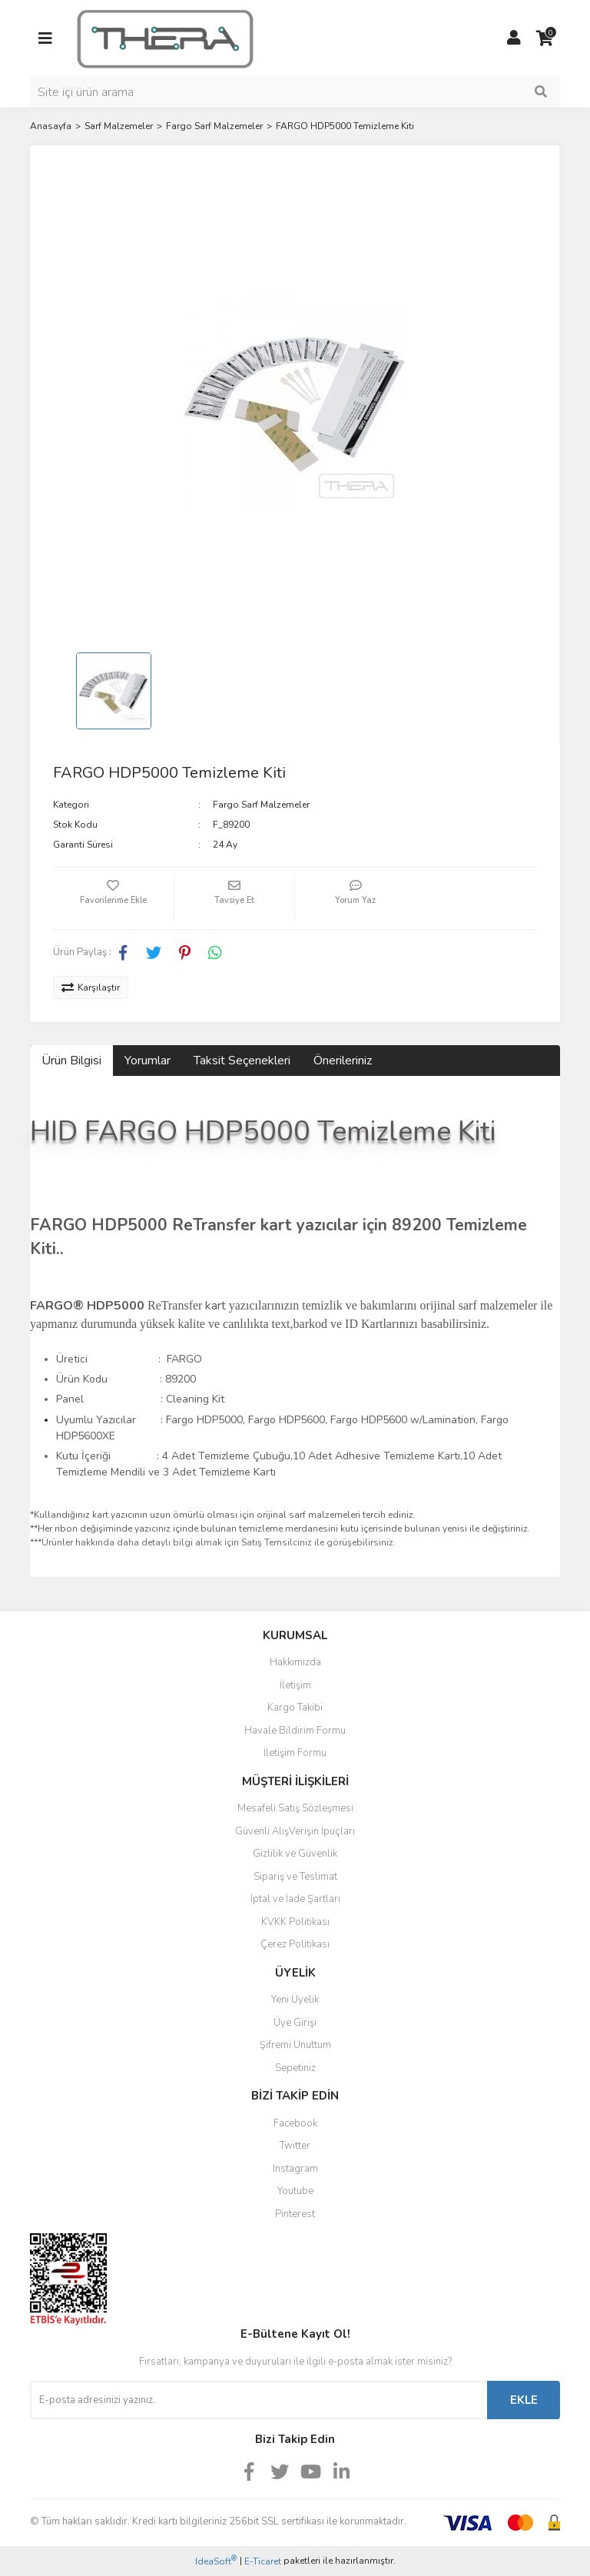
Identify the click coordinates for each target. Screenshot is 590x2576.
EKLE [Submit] (524, 2400)
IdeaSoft (216, 2561)
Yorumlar (147, 1060)
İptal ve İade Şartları (295, 1899)
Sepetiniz (295, 2068)
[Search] (295, 92)
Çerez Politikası (295, 1944)
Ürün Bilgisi (71, 1060)
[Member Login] (514, 38)
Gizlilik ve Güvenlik (295, 1854)
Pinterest (295, 2214)
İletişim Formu (295, 1753)
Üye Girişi (295, 2023)
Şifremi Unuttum (295, 2045)
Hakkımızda (295, 1662)
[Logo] (165, 38)
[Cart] (544, 38)
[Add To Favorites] (113, 898)
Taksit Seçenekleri (242, 1060)
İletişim (295, 1685)
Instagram (295, 2169)
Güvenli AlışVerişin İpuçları (295, 1831)
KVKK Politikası (295, 1922)
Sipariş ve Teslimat (295, 1877)
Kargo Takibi (295, 1708)
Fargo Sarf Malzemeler (261, 804)
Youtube (295, 2191)
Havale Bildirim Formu (295, 1731)
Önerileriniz (342, 1060)
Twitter (295, 2146)
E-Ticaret (262, 2561)
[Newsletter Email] (258, 2400)
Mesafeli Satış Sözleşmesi (295, 1808)
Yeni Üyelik (295, 2000)
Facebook (295, 2123)
